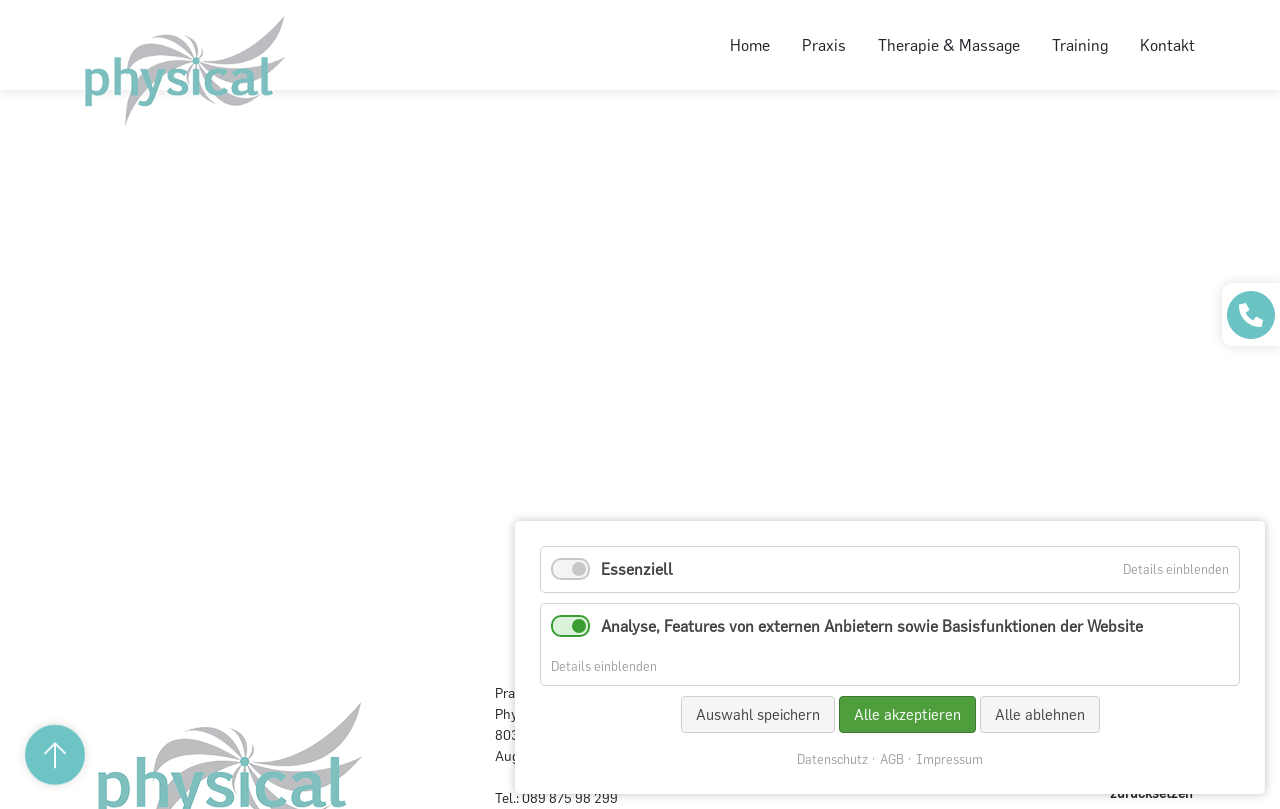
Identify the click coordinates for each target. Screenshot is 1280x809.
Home (750, 45)
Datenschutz (832, 759)
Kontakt (1167, 45)
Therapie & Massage (949, 45)
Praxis (824, 45)
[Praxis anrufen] (1251, 315)
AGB (892, 759)
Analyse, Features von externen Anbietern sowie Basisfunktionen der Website (872, 626)
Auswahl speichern (758, 714)
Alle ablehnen (1040, 714)
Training (1080, 45)
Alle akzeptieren (907, 714)
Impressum (949, 759)
